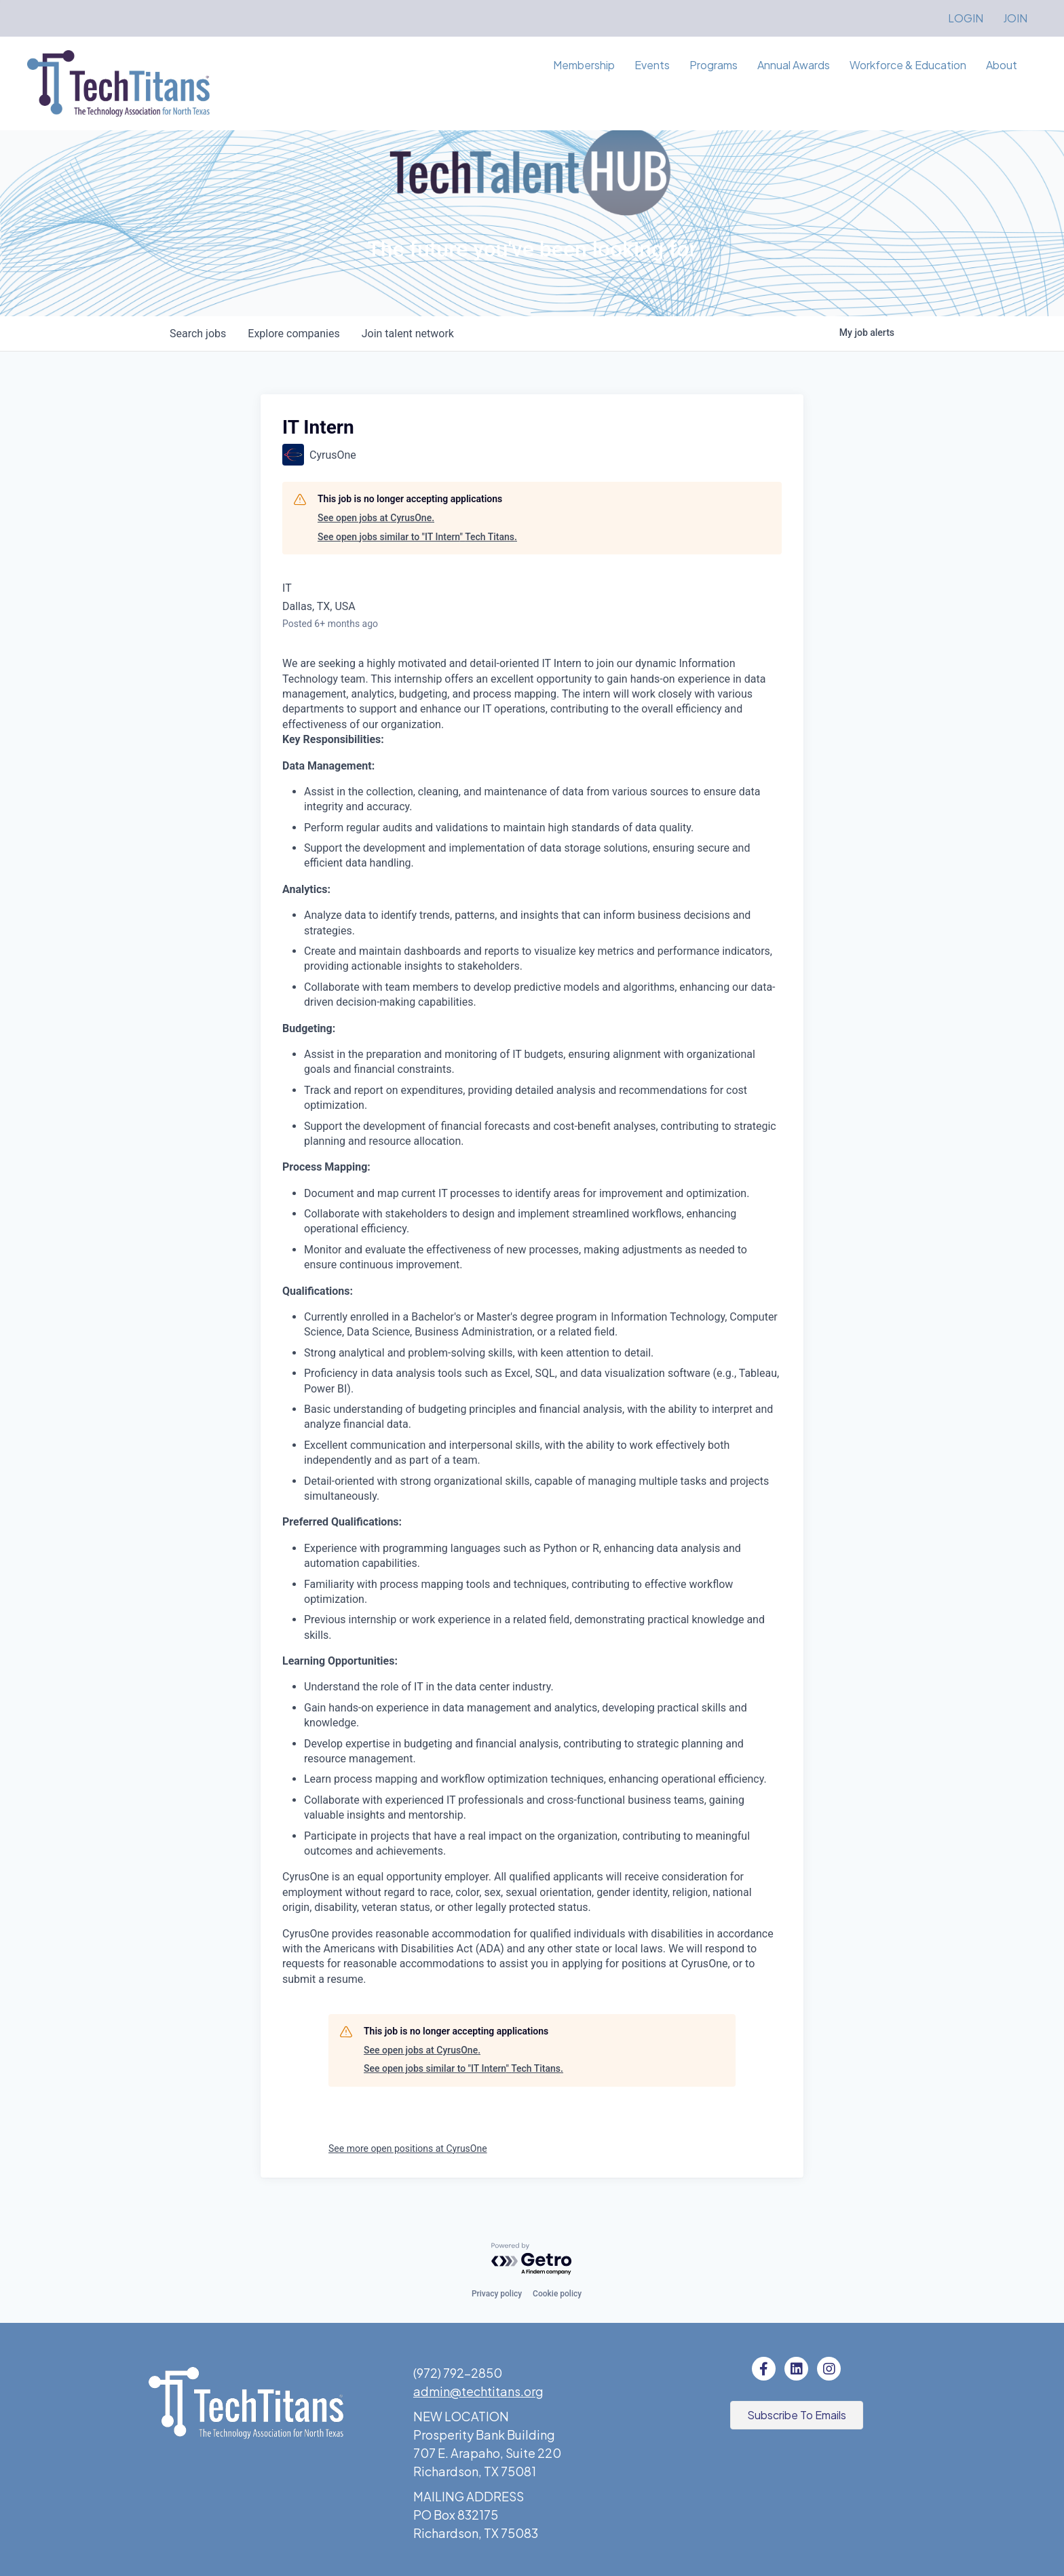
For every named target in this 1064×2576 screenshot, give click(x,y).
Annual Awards (793, 65)
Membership (584, 65)
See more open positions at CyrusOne (407, 2148)
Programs (713, 65)
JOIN (1015, 18)
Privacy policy (497, 2293)
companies (293, 333)
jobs (198, 333)
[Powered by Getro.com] (532, 2259)
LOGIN (965, 18)
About (1001, 65)
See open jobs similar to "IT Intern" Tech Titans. (417, 536)
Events (652, 65)
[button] (796, 2415)
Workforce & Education (908, 65)
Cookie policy (557, 2293)
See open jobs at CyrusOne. (376, 517)
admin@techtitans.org (478, 2391)
